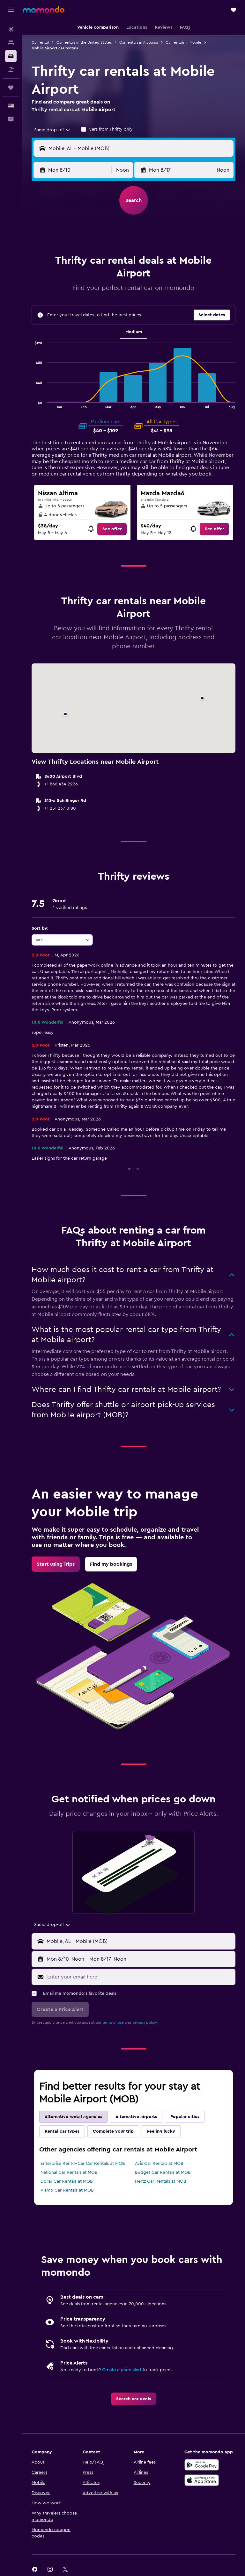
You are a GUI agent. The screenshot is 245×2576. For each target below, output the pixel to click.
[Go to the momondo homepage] (43, 9)
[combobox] (52, 130)
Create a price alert (121, 2370)
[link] (112, 529)
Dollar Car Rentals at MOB (67, 2181)
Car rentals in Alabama (138, 42)
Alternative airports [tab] (136, 2116)
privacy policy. (145, 2022)
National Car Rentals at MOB (69, 2172)
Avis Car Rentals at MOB (159, 2163)
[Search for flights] (11, 29)
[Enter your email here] (139, 1976)
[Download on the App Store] (201, 2480)
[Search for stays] (11, 42)
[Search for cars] (11, 56)
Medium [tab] (133, 332)
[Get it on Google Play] (201, 2465)
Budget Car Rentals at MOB (163, 2172)
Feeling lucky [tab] (161, 2131)
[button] (11, 10)
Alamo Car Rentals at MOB (67, 2190)
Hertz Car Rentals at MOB (160, 2181)
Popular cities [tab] (184, 2116)
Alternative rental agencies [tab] (73, 2116)
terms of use (113, 2022)
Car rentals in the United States (84, 42)
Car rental (40, 42)
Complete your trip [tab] (113, 2131)
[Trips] (11, 87)
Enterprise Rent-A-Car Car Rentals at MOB (83, 2163)
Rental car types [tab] (62, 2131)
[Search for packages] (11, 69)
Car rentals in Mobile (183, 42)
